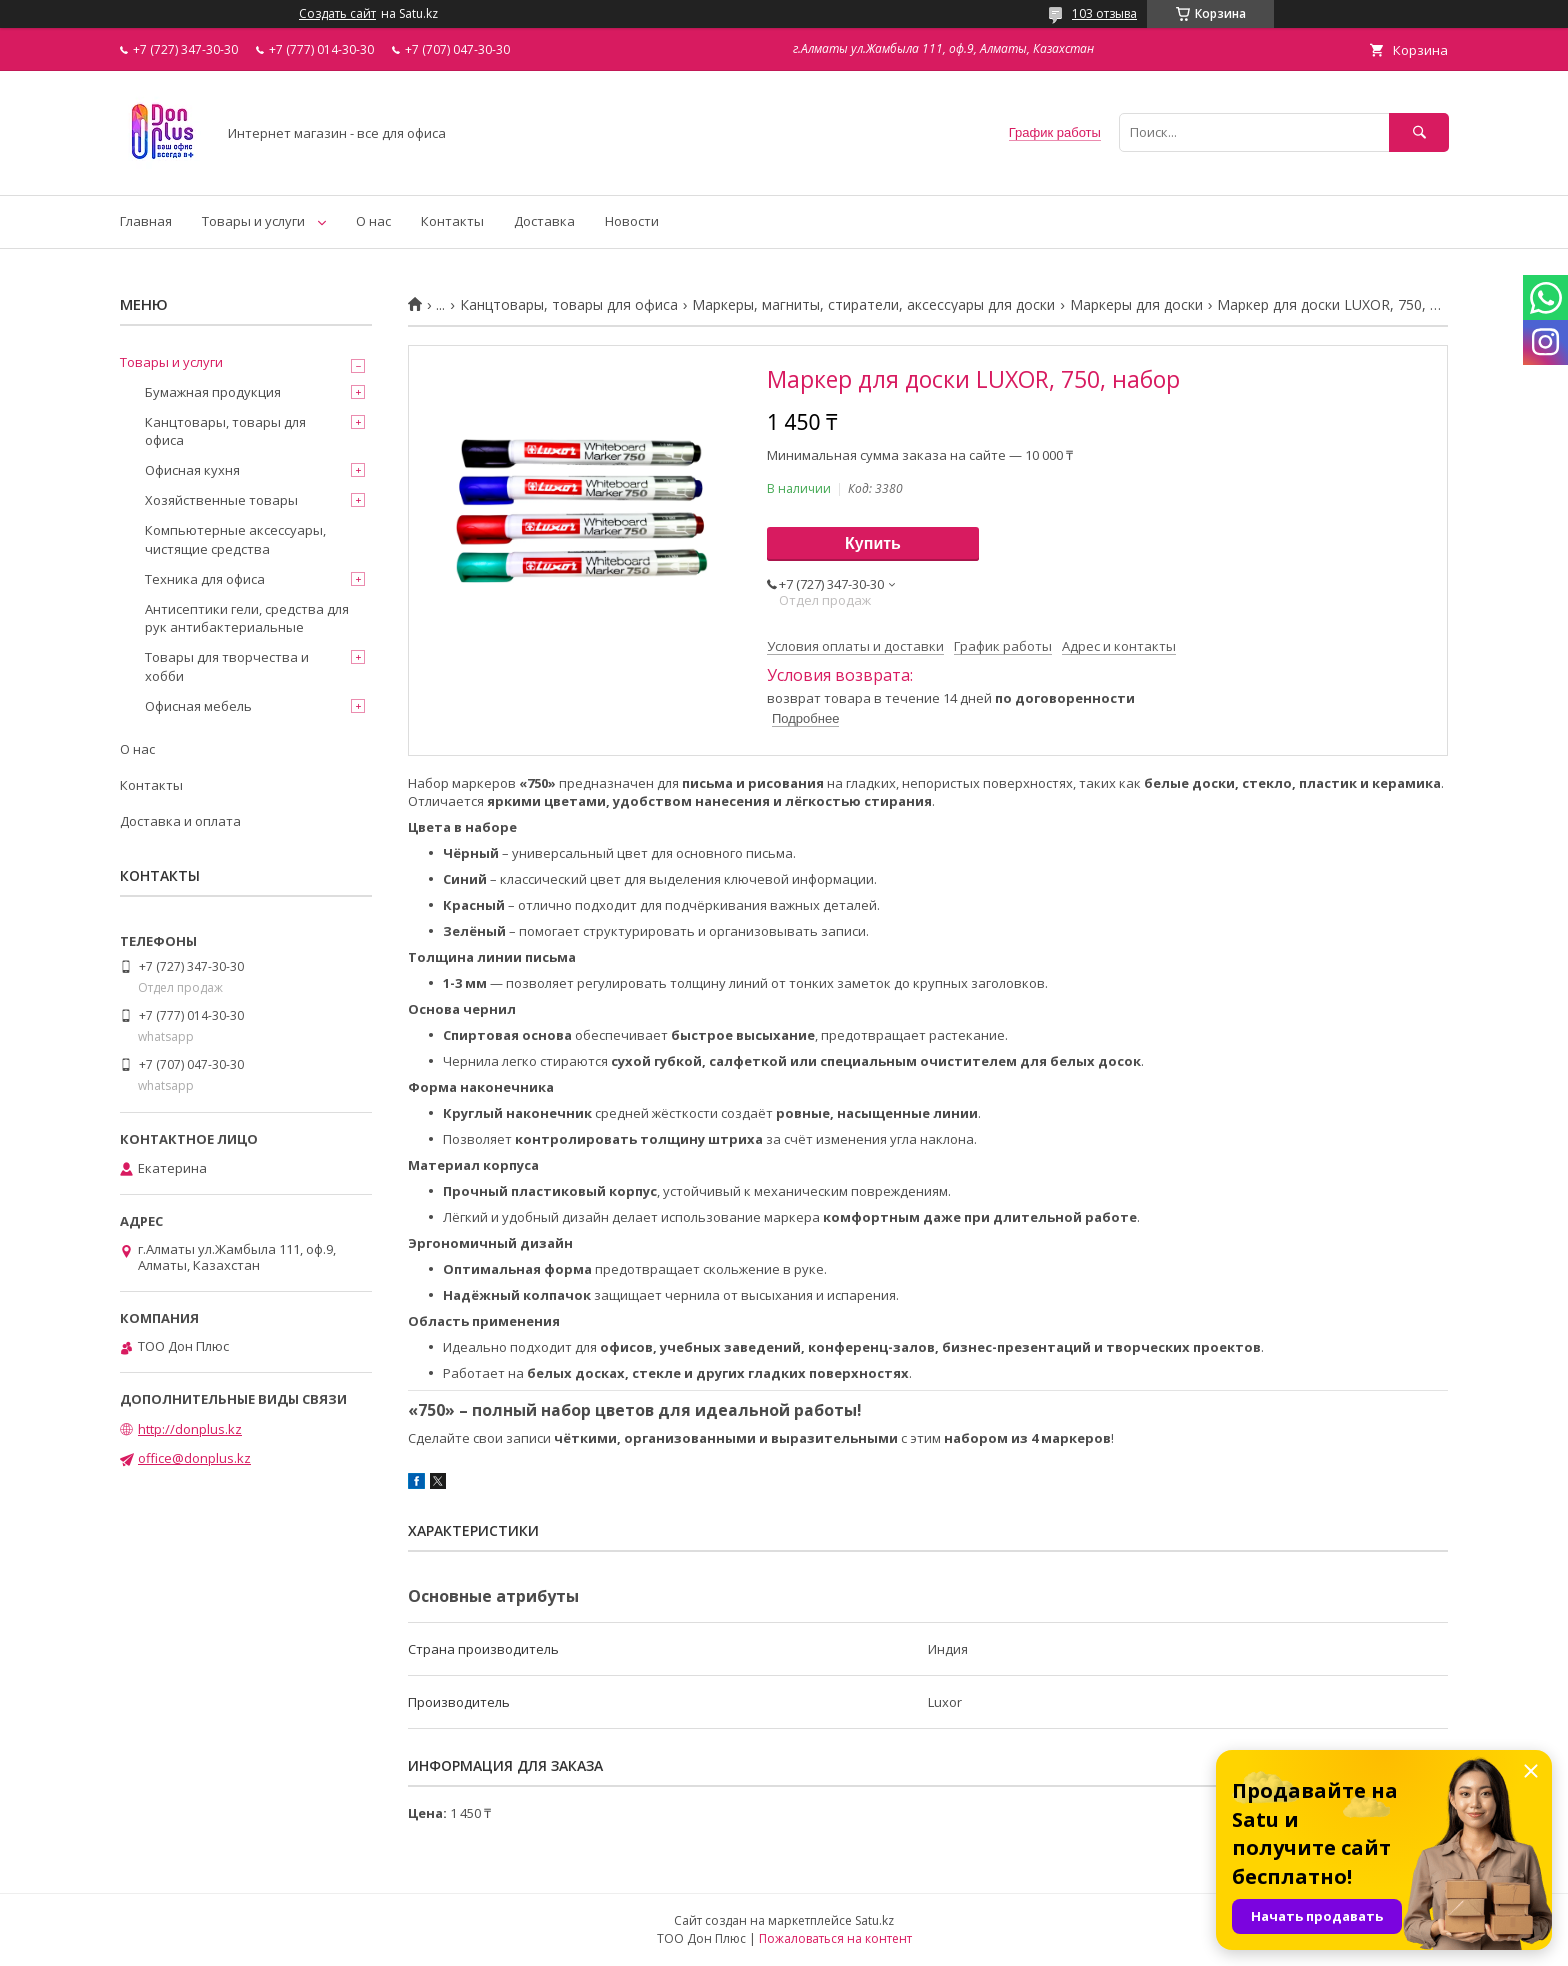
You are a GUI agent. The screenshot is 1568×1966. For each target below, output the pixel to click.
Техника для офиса (205, 579)
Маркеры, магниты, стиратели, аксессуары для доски (873, 305)
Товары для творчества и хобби (227, 666)
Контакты (452, 221)
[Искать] (1419, 132)
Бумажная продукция (213, 392)
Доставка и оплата (180, 821)
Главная (146, 221)
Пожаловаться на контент (835, 1938)
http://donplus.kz (190, 1429)
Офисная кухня (192, 470)
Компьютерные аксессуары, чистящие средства (235, 539)
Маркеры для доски (1136, 305)
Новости (632, 221)
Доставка (544, 221)
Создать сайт (337, 14)
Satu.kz (874, 1920)
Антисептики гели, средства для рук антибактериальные (247, 618)
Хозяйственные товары (221, 500)
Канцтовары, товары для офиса (569, 305)
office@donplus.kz (194, 1458)
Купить (873, 543)
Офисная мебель (198, 706)
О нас (373, 221)
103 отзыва (1104, 13)
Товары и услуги (253, 221)
